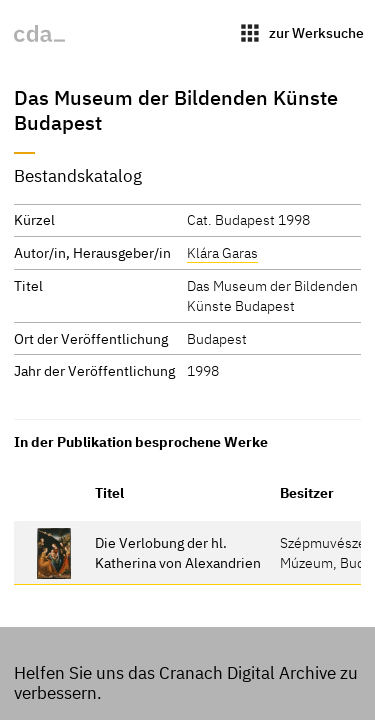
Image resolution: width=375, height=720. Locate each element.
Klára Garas (222, 252)
